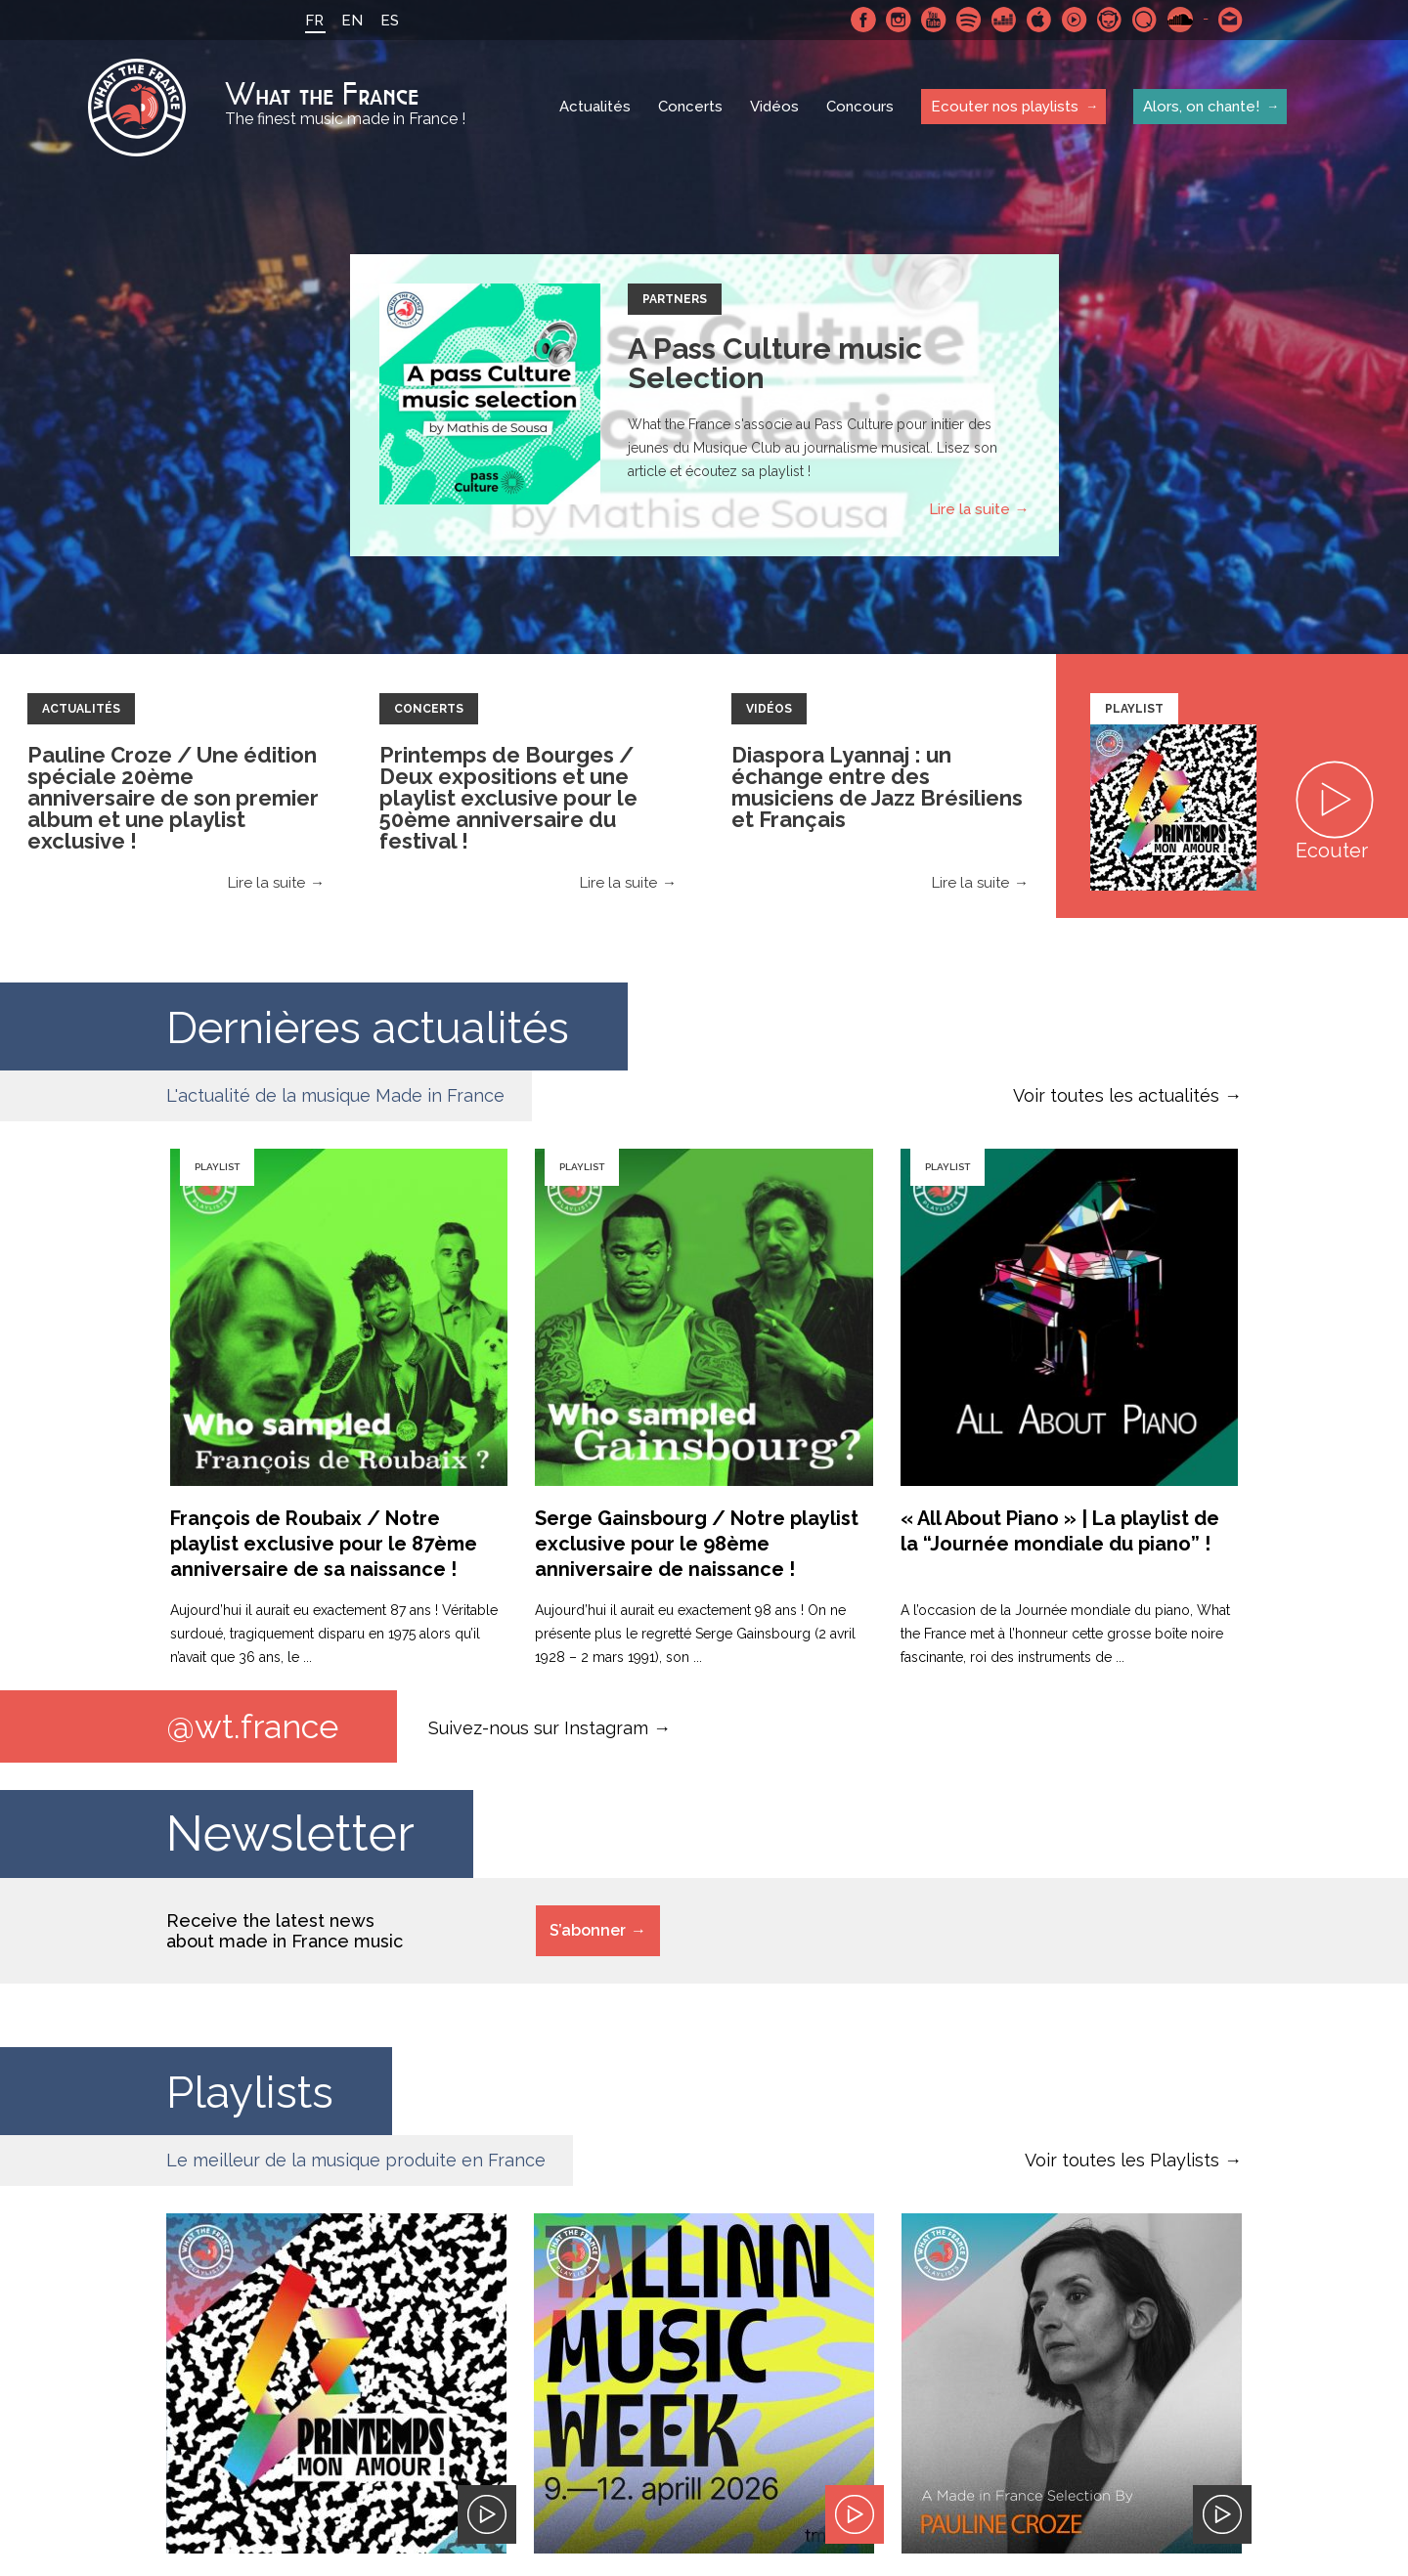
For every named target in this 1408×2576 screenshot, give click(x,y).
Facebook (861, 19)
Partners (674, 299)
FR (312, 20)
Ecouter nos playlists (1004, 106)
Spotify (967, 19)
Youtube (932, 19)
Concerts (690, 107)
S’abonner (588, 1931)
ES (387, 20)
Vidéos (774, 107)
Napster (1108, 19)
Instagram (896, 19)
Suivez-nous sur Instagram (538, 1728)
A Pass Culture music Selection (775, 363)
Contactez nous (1229, 19)
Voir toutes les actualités (1116, 1095)
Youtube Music (1072, 19)
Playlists (258, 2091)
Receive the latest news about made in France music (284, 1931)
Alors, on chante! (1201, 106)
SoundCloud (1178, 19)
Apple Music (1037, 19)
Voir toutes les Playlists (1122, 2161)
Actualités (595, 107)
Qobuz (1143, 19)
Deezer (1002, 19)
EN (350, 20)
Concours (860, 107)
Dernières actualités (390, 1026)
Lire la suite (969, 509)
